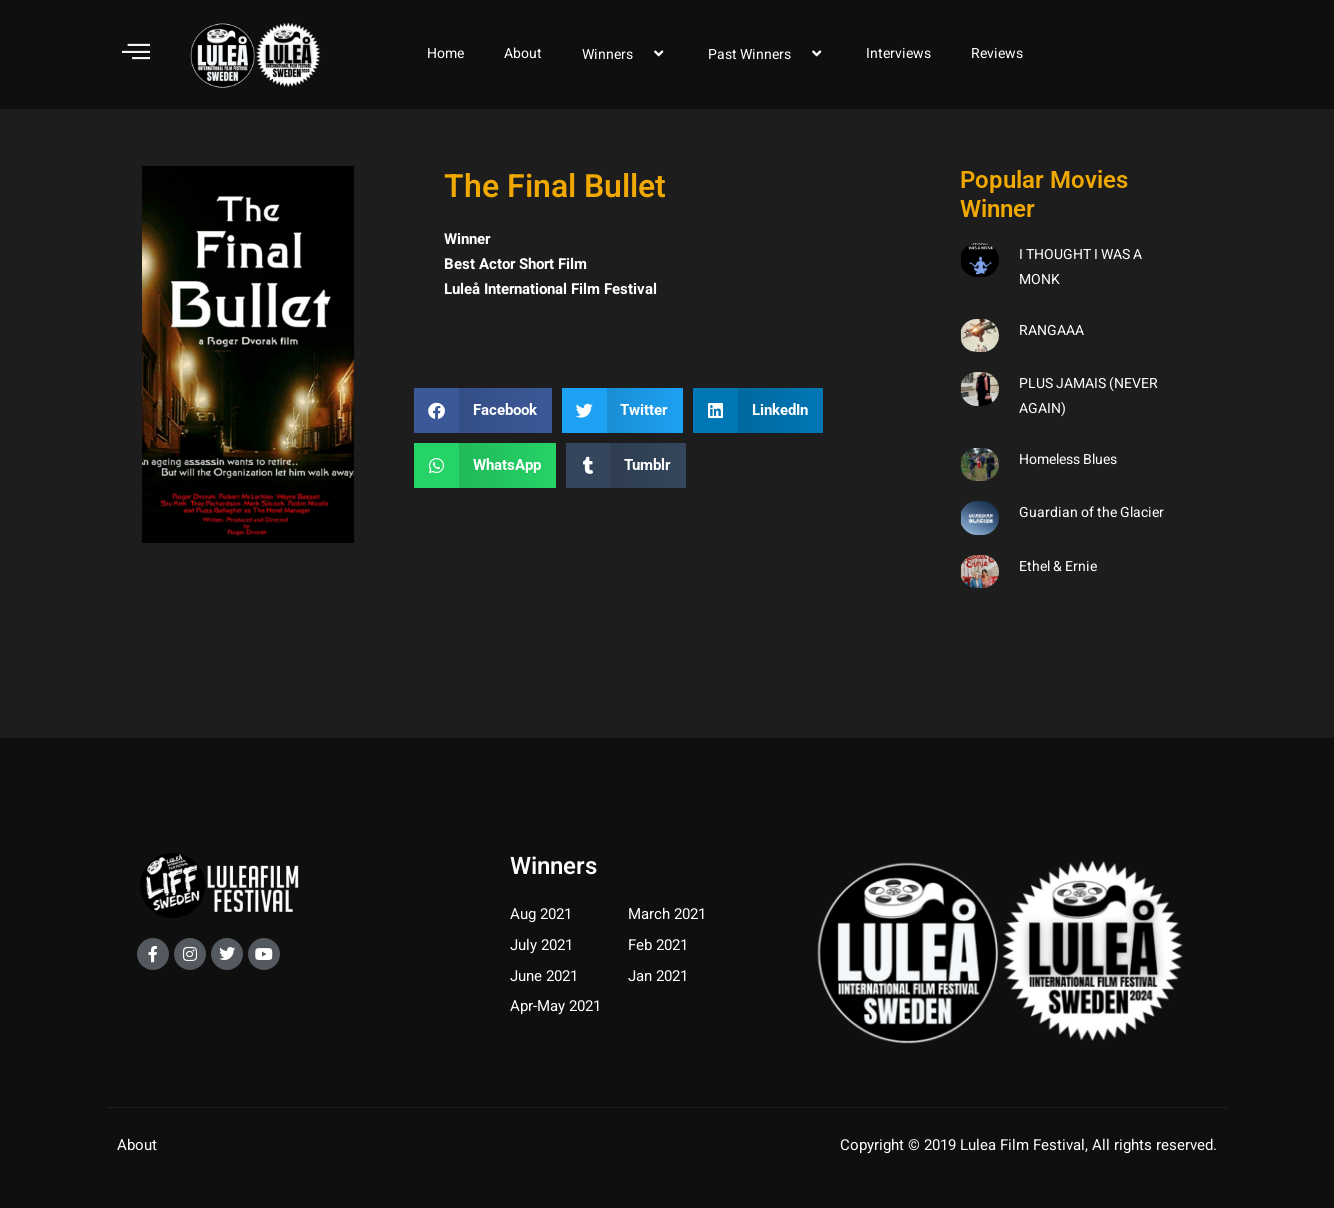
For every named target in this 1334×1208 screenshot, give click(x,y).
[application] (641, 54)
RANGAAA (1051, 330)
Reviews (997, 53)
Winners (625, 54)
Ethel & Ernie (1058, 566)
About (523, 53)
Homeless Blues (1068, 459)
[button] (483, 410)
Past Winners (767, 54)
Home (445, 53)
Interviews (898, 53)
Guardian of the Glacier (1091, 512)
